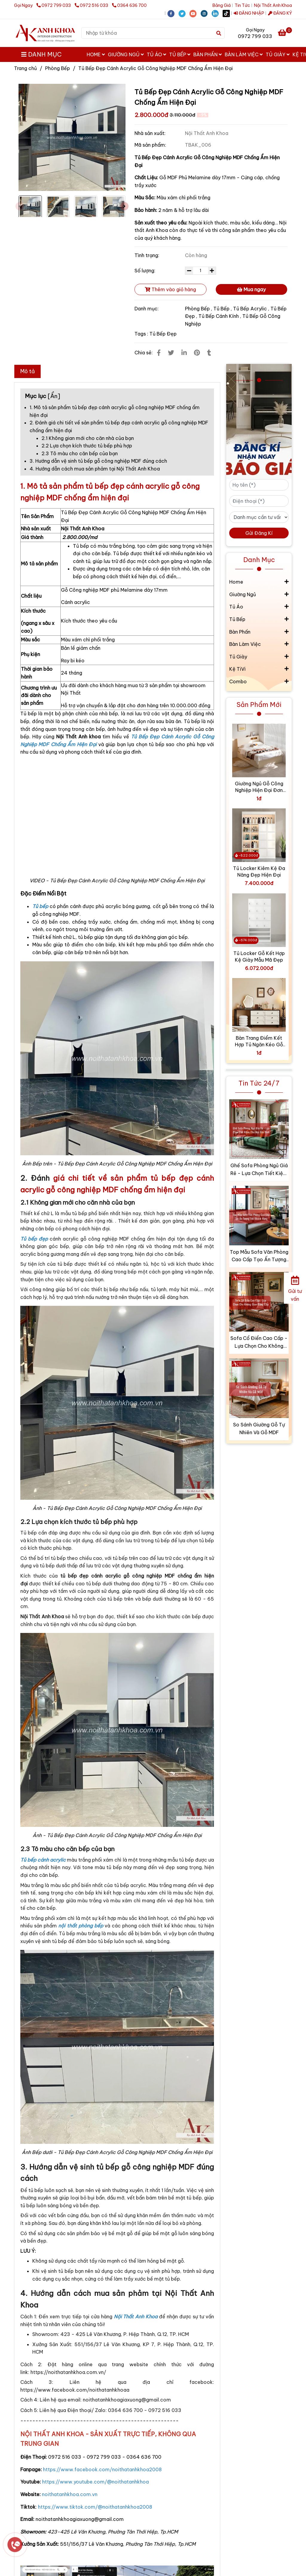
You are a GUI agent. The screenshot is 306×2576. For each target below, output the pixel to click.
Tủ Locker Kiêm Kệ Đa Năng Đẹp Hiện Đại (259, 871)
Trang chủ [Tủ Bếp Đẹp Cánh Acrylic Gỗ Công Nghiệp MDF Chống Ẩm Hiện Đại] (25, 68)
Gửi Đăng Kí (259, 533)
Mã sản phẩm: (150, 145)
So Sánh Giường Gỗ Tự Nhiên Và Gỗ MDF (259, 1428)
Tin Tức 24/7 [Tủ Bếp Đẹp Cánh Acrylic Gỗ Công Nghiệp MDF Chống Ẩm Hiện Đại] (258, 1083)
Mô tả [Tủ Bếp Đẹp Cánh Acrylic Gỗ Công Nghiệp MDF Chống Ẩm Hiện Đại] (27, 371)
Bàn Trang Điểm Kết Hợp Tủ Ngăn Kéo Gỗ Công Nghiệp (259, 1041)
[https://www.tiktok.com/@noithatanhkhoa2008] (228, 13)
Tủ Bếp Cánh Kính (218, 316)
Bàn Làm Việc (244, 54)
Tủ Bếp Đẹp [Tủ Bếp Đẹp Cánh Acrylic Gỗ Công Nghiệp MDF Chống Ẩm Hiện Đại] (163, 334)
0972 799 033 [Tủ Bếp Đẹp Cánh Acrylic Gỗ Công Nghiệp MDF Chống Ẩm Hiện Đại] (54, 5)
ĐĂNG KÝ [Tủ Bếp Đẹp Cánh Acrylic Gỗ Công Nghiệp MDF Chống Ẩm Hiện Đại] (280, 13)
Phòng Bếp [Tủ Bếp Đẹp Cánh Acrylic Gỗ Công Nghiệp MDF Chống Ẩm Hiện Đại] (57, 68)
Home (96, 54)
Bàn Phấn (207, 54)
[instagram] (206, 13)
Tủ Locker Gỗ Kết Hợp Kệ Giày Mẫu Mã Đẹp (259, 956)
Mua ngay (251, 289)
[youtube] (195, 13)
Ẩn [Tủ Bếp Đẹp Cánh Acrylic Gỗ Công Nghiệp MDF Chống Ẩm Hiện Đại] (53, 396)
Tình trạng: (147, 255)
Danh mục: (147, 309)
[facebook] (172, 13)
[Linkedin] (184, 353)
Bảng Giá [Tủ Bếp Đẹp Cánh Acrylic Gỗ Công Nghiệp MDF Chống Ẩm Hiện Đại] (221, 5)
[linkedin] (217, 13)
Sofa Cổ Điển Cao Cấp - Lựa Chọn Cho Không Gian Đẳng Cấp (258, 1342)
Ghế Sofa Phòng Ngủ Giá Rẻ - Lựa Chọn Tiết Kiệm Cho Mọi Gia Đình (259, 1169)
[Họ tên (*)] (259, 485)
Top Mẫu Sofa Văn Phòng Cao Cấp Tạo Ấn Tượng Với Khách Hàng (259, 1256)
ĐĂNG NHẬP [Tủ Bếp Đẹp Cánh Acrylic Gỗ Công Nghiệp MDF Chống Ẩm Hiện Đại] (249, 13)
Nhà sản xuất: (150, 133)
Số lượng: (145, 271)
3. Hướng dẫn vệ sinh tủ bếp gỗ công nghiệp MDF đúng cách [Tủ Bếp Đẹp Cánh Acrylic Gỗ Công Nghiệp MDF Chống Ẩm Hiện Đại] (98, 461)
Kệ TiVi (237, 668)
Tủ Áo (156, 54)
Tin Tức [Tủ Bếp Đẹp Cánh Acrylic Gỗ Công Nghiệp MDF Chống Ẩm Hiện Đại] (242, 5)
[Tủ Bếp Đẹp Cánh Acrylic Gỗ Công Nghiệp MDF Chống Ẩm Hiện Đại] (45, 33)
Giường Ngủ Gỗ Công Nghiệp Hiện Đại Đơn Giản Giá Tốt (259, 787)
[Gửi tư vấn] (295, 1287)
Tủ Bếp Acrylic (250, 309)
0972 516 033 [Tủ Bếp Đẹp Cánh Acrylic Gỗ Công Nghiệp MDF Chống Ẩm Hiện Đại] (92, 5)
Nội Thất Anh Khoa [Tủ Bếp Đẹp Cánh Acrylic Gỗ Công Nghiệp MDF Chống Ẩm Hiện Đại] (273, 5)
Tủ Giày (278, 54)
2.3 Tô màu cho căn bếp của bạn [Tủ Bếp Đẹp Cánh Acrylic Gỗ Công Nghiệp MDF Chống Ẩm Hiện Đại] (80, 453)
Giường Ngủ (126, 54)
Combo (238, 681)
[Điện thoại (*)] (259, 501)
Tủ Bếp (179, 54)
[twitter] (183, 13)
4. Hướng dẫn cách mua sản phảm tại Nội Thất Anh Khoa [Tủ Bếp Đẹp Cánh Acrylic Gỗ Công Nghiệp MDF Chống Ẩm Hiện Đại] (95, 469)
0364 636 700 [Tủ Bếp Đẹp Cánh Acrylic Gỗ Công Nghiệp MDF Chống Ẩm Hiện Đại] (129, 5)
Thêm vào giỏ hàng (170, 289)
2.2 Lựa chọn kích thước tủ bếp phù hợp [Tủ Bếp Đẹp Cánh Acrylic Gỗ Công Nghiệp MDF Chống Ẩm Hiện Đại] (87, 446)
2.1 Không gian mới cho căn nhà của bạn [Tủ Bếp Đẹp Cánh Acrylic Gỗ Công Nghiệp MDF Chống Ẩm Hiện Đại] (88, 438)
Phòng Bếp (197, 309)
